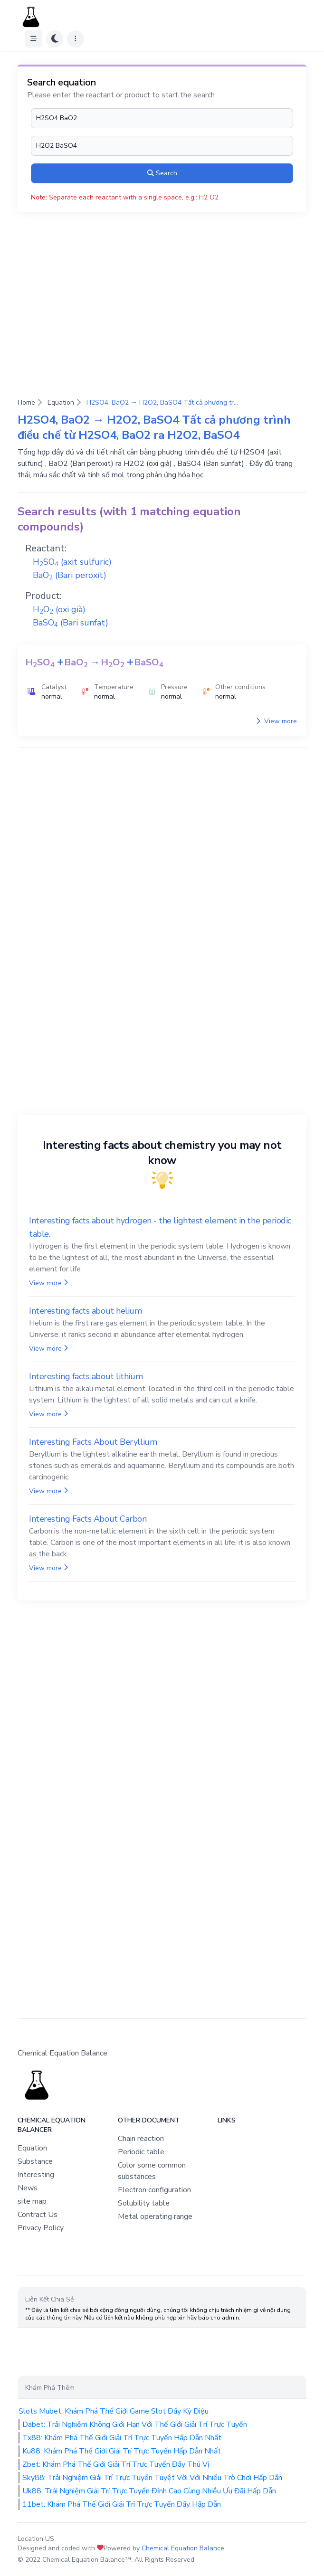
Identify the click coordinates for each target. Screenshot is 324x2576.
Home (26, 402)
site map (32, 2201)
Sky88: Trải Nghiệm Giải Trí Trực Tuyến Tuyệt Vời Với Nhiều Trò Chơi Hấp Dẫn (152, 2477)
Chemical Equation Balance (183, 2548)
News (28, 2188)
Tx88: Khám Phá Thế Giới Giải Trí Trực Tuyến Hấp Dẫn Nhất (121, 2438)
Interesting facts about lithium (86, 1376)
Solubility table (144, 2203)
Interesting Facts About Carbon (88, 1519)
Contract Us (37, 2214)
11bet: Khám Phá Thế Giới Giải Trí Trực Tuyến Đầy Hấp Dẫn (121, 2504)
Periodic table (141, 2152)
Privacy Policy (41, 2228)
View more (276, 721)
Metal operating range (155, 2216)
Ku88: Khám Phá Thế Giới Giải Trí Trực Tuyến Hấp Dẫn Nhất (121, 2451)
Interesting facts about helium (85, 1310)
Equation (61, 402)
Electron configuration (154, 2190)
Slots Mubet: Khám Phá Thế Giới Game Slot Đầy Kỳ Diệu (114, 2411)
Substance (35, 2161)
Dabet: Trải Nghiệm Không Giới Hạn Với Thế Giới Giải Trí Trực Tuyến (134, 2424)
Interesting (36, 2174)
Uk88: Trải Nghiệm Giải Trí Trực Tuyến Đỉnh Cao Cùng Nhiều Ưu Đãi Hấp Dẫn (149, 2491)
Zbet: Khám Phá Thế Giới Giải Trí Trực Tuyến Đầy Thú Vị (116, 2464)
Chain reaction (141, 2138)
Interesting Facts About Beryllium (93, 1442)
